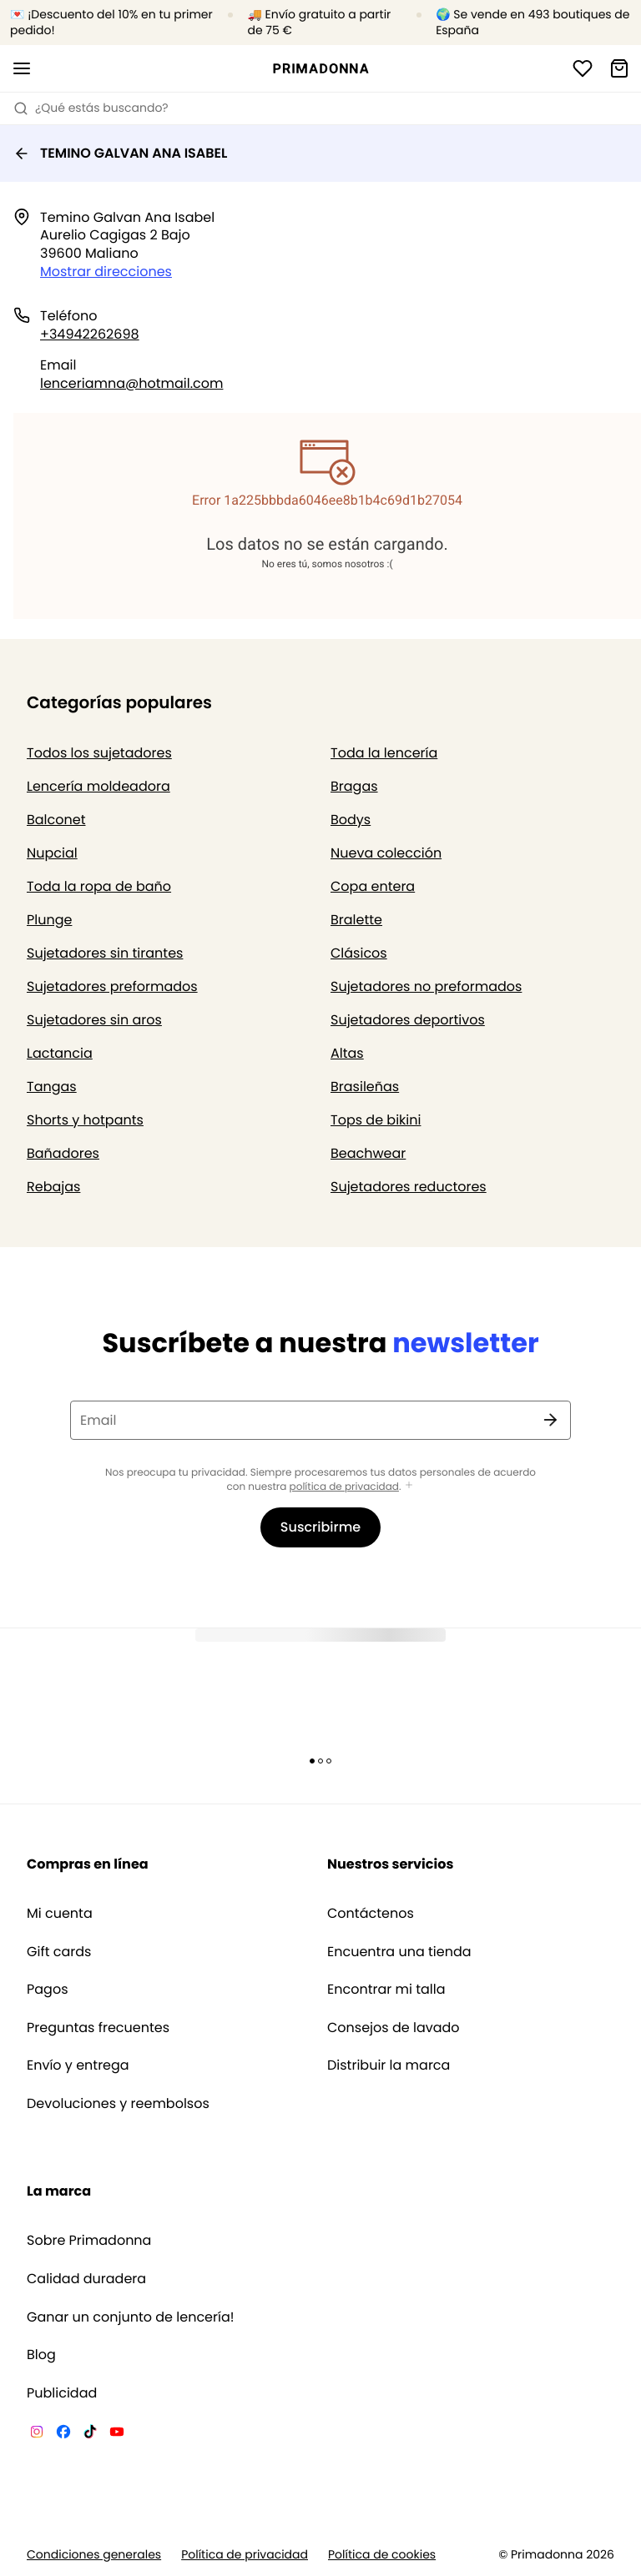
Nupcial (52, 853)
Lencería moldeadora (98, 786)
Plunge (49, 919)
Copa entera (373, 886)
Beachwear (368, 1153)
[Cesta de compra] (619, 68)
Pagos (47, 1989)
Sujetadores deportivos (408, 1019)
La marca (59, 2191)
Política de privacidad (244, 2555)
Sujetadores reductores (409, 1186)
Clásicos (359, 953)
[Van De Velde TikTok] (90, 2434)
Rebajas (53, 1186)
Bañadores (63, 1153)
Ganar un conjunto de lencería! (131, 2317)
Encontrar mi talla (386, 1989)
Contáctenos (370, 1913)
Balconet (56, 819)
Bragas (354, 786)
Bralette (356, 919)
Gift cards (59, 1952)
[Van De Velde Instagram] (37, 2434)
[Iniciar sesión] (582, 68)
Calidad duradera (86, 2279)
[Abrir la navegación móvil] (21, 68)
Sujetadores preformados (112, 986)
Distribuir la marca (388, 2065)
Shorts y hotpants (85, 1120)
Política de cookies (382, 2555)
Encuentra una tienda (399, 1952)
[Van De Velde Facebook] (63, 2434)
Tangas (52, 1086)
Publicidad (62, 2393)
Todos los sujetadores (99, 752)
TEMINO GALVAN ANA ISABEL (120, 153)
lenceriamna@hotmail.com (131, 383)
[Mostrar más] (409, 1486)
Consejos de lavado (393, 2028)
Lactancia (60, 1053)
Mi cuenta (60, 1913)
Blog (41, 2355)
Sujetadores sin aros (94, 1019)
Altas (347, 1053)
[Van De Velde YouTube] (117, 2434)
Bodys (351, 819)
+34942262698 (89, 334)
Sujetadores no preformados (426, 986)
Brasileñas (365, 1086)
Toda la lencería (384, 752)
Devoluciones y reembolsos (118, 2104)
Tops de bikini (376, 1120)
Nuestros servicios (390, 1864)
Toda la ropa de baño (99, 886)
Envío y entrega (78, 2065)
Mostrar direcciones (106, 271)
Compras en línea (88, 1864)
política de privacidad (344, 1487)
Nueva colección (386, 853)
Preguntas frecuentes (98, 2028)
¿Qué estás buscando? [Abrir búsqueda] (91, 107)
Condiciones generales (94, 2555)
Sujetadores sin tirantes (105, 953)
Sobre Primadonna (89, 2240)
